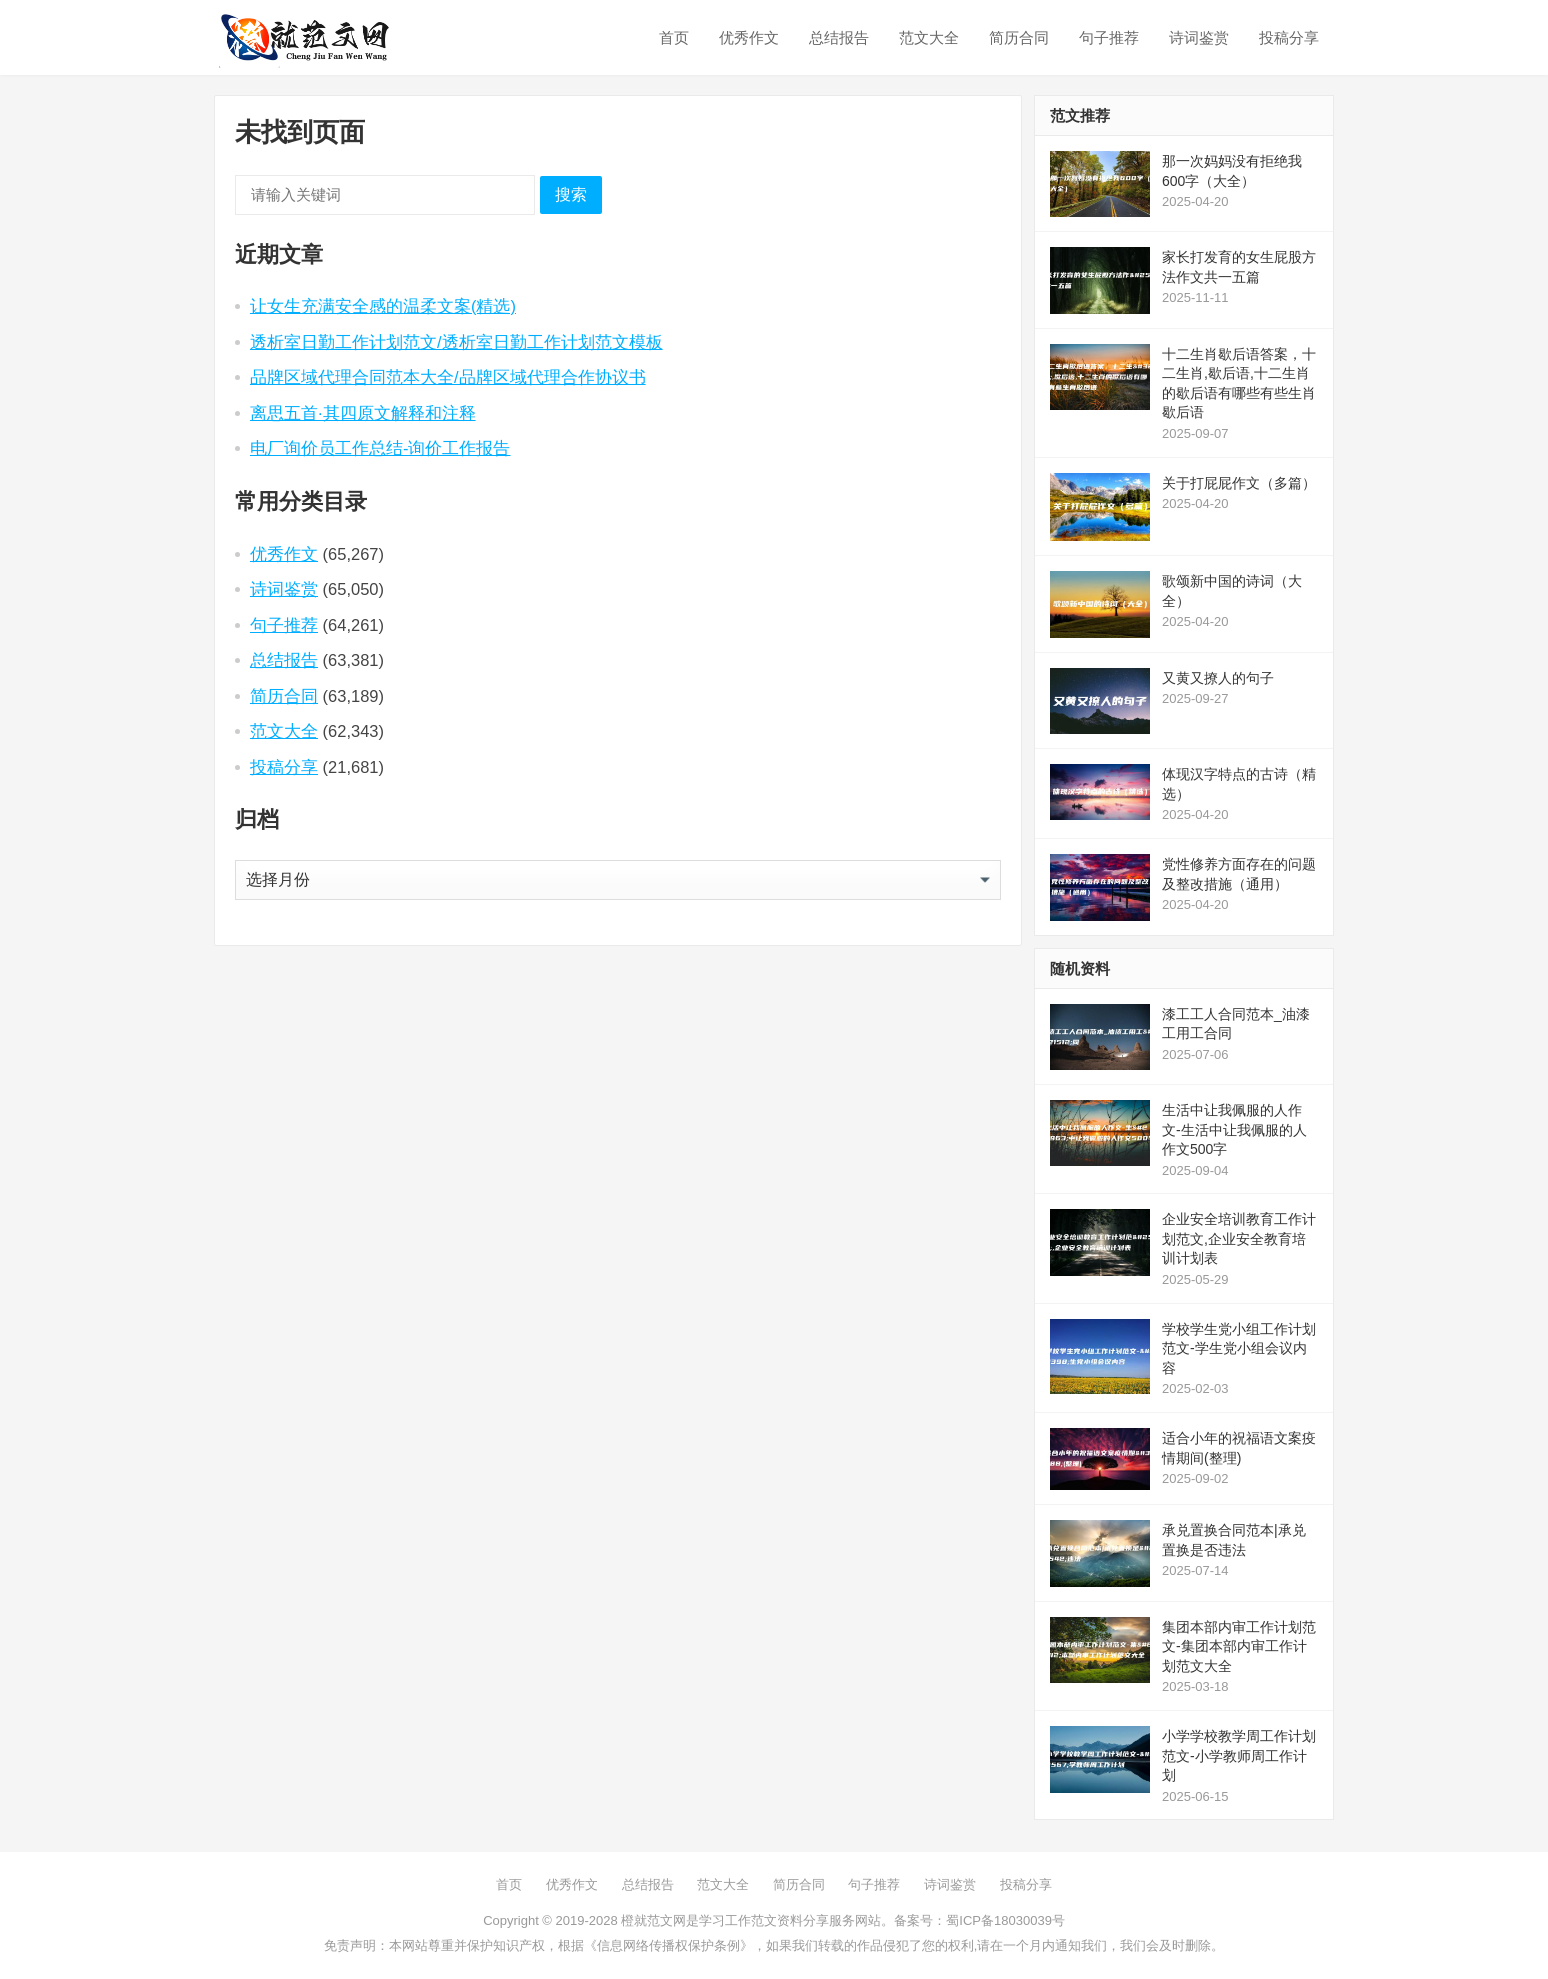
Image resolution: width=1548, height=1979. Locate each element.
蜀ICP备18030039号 (1005, 1920)
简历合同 (1019, 37)
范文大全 (929, 37)
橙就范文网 (653, 1920)
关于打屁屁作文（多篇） (1239, 483)
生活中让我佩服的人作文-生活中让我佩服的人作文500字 (1234, 1129)
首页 (674, 37)
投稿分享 (1289, 37)
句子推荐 (1109, 37)
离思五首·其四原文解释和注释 (363, 413)
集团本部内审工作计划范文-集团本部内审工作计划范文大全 (1239, 1646)
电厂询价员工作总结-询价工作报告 (380, 448)
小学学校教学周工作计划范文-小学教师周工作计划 (1239, 1755)
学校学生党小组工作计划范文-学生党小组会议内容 (1239, 1348)
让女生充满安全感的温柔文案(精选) (383, 306)
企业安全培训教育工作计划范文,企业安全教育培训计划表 (1239, 1238)
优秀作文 (749, 37)
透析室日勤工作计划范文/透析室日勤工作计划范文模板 (456, 342)
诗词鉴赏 (1199, 37)
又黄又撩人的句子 (1218, 678)
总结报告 (839, 37)
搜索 (571, 194)
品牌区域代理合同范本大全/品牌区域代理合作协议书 (448, 377)
